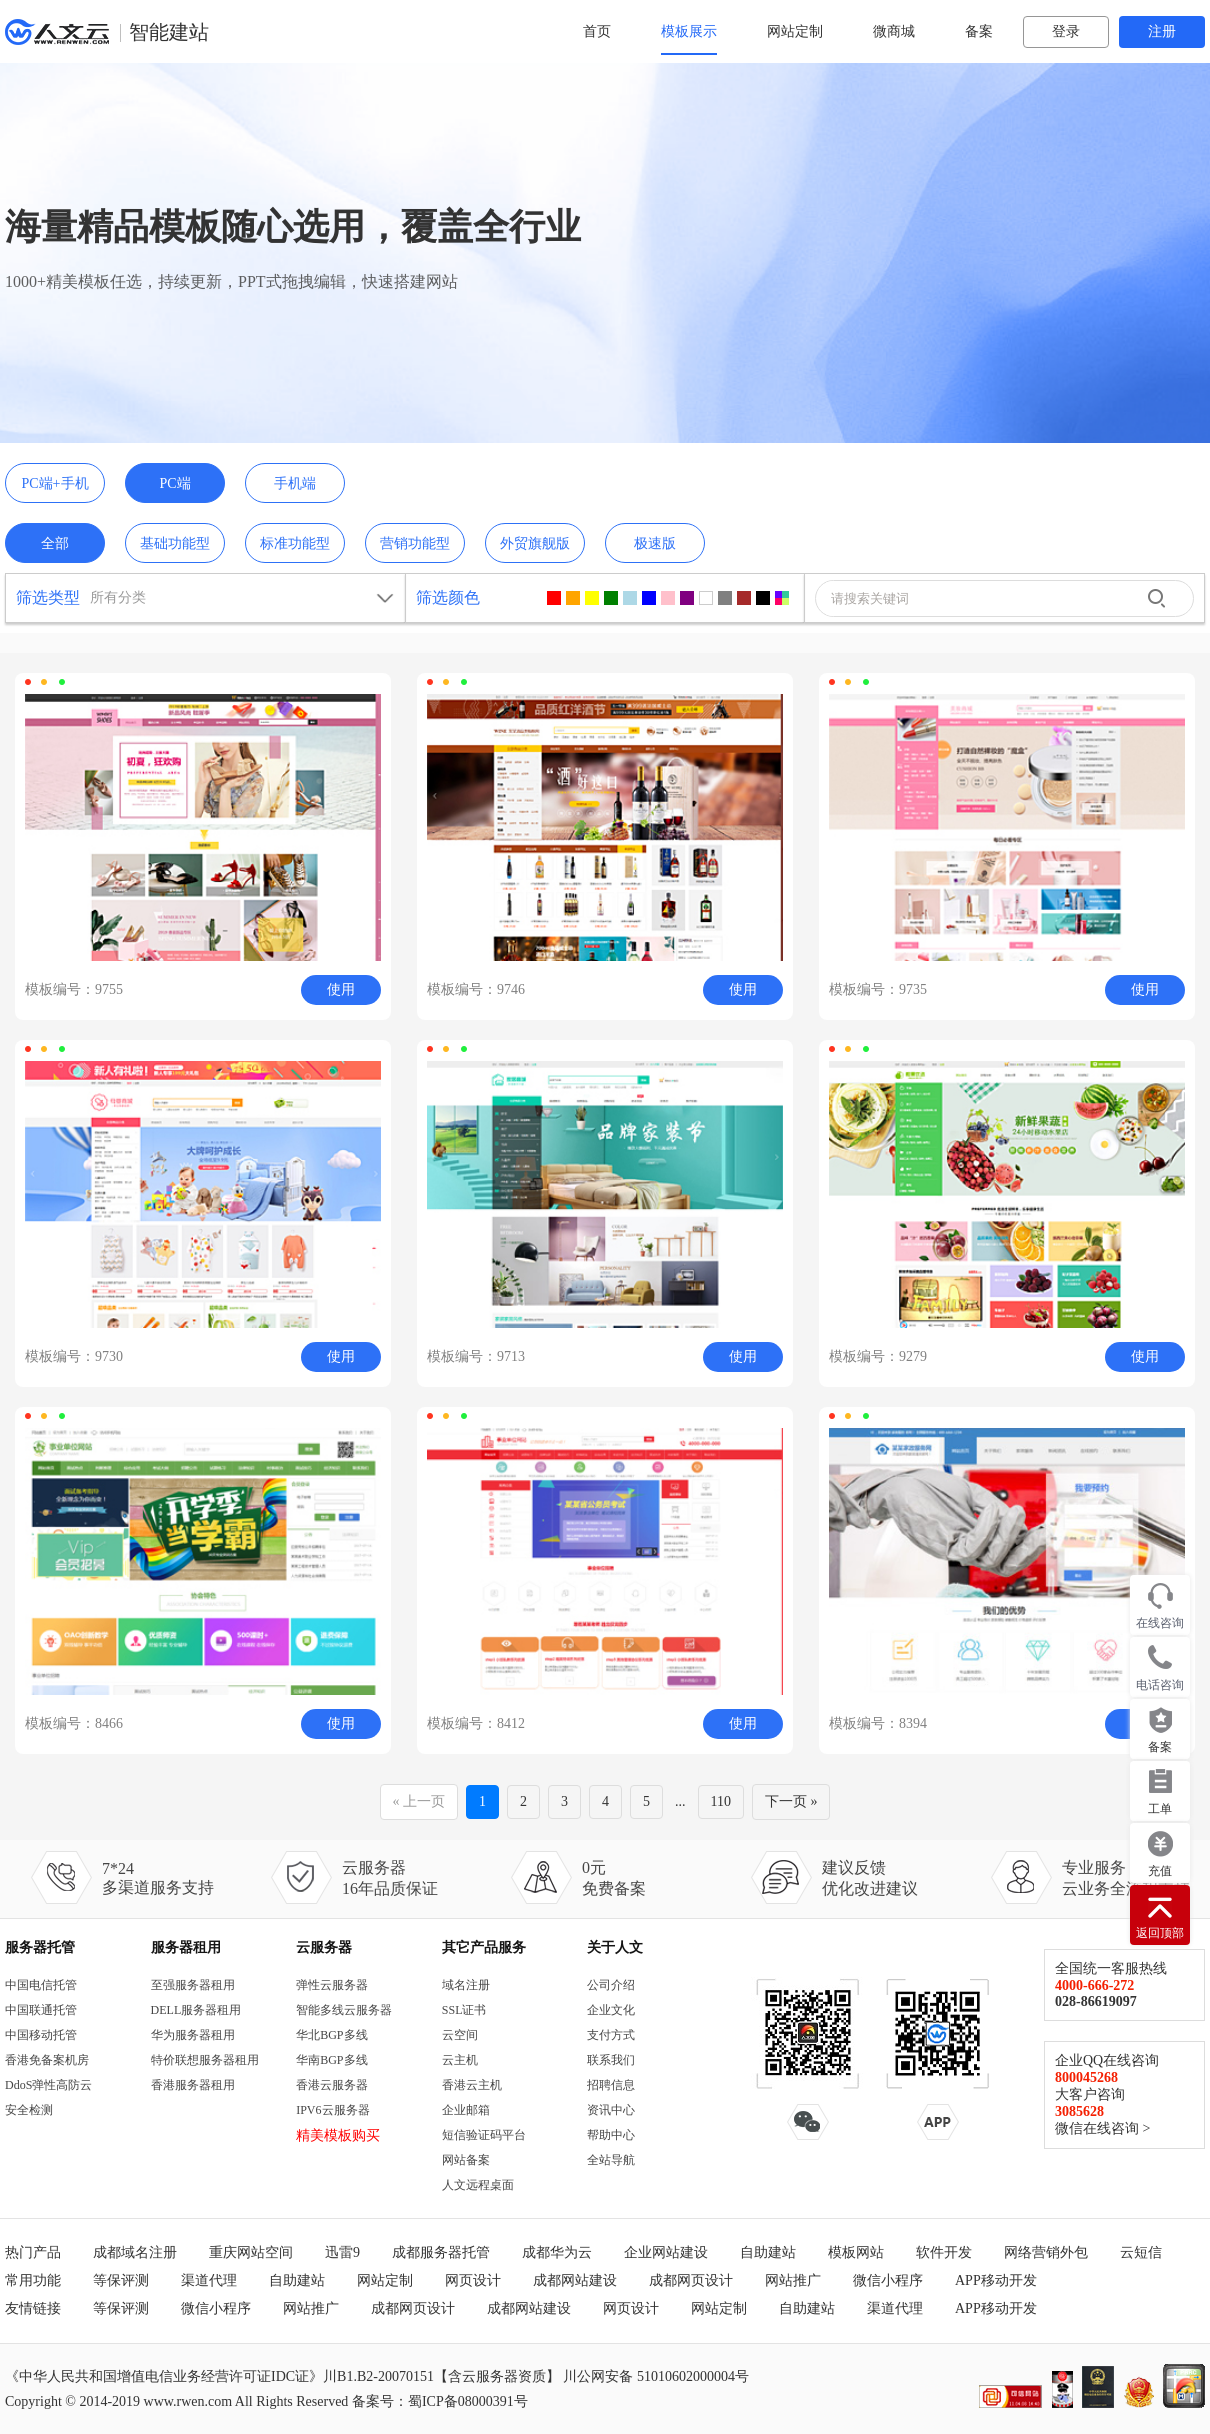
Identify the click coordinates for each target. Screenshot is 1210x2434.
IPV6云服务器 (332, 2110)
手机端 (295, 483)
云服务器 (324, 1947)
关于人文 (615, 1947)
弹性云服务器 (332, 1985)
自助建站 (768, 2252)
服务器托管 (40, 1947)
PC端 (174, 483)
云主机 (460, 2060)
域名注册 (466, 1985)
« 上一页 (419, 1801)
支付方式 (611, 2035)
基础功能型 (175, 543)
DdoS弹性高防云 (48, 2085)
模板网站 (856, 2252)
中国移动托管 (41, 2035)
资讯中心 (611, 2110)
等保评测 (121, 2280)
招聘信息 (611, 2085)
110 (721, 1801)
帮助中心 (611, 2135)
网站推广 (793, 2280)
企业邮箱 (466, 2110)
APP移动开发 (996, 2280)
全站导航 (611, 2160)
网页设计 (473, 2280)
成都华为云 (557, 2252)
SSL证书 (464, 2010)
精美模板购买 (338, 2135)
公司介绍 (611, 1985)
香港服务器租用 (193, 2085)
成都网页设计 (691, 2280)
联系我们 (611, 2060)
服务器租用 (186, 1947)
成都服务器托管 (441, 2252)
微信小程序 (888, 2280)
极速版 (655, 543)
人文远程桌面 (478, 2185)
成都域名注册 (135, 2252)
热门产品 (33, 2252)
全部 (55, 543)
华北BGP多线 (331, 2035)
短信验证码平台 (484, 2135)
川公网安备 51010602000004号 (656, 2376)
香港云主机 (472, 2085)
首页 (597, 31)
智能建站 (169, 32)
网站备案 (466, 2160)
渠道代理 (209, 2280)
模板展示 (689, 31)
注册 (1162, 31)
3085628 (1079, 2111)
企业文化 (611, 2010)
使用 (341, 989)
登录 (1066, 31)
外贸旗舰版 (535, 543)
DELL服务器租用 (196, 2010)
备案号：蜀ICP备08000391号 (440, 2401)
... (680, 1801)
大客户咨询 (1090, 2094)
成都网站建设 (575, 2280)
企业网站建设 (666, 2252)
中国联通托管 (41, 2010)
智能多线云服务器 (344, 2010)
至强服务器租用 (193, 1985)
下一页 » (791, 1801)
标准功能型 (295, 543)
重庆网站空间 (251, 2252)
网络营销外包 (1046, 2252)
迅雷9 (342, 2252)
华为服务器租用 (193, 2035)
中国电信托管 (41, 1985)
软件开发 (944, 2252)
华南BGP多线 (331, 2060)
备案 (979, 31)
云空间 (460, 2035)
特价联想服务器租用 (205, 2060)
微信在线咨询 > (1102, 2128)
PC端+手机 (54, 483)
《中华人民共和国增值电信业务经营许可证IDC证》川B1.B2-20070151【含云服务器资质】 (282, 2376)
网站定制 (795, 31)
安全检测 (29, 2110)
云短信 (1141, 2252)
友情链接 (33, 2308)
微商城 (894, 31)
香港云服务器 (332, 2085)
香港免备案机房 (47, 2060)
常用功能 (33, 2280)
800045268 (1086, 2077)
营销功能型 (415, 543)
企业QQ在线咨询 (1107, 2060)
